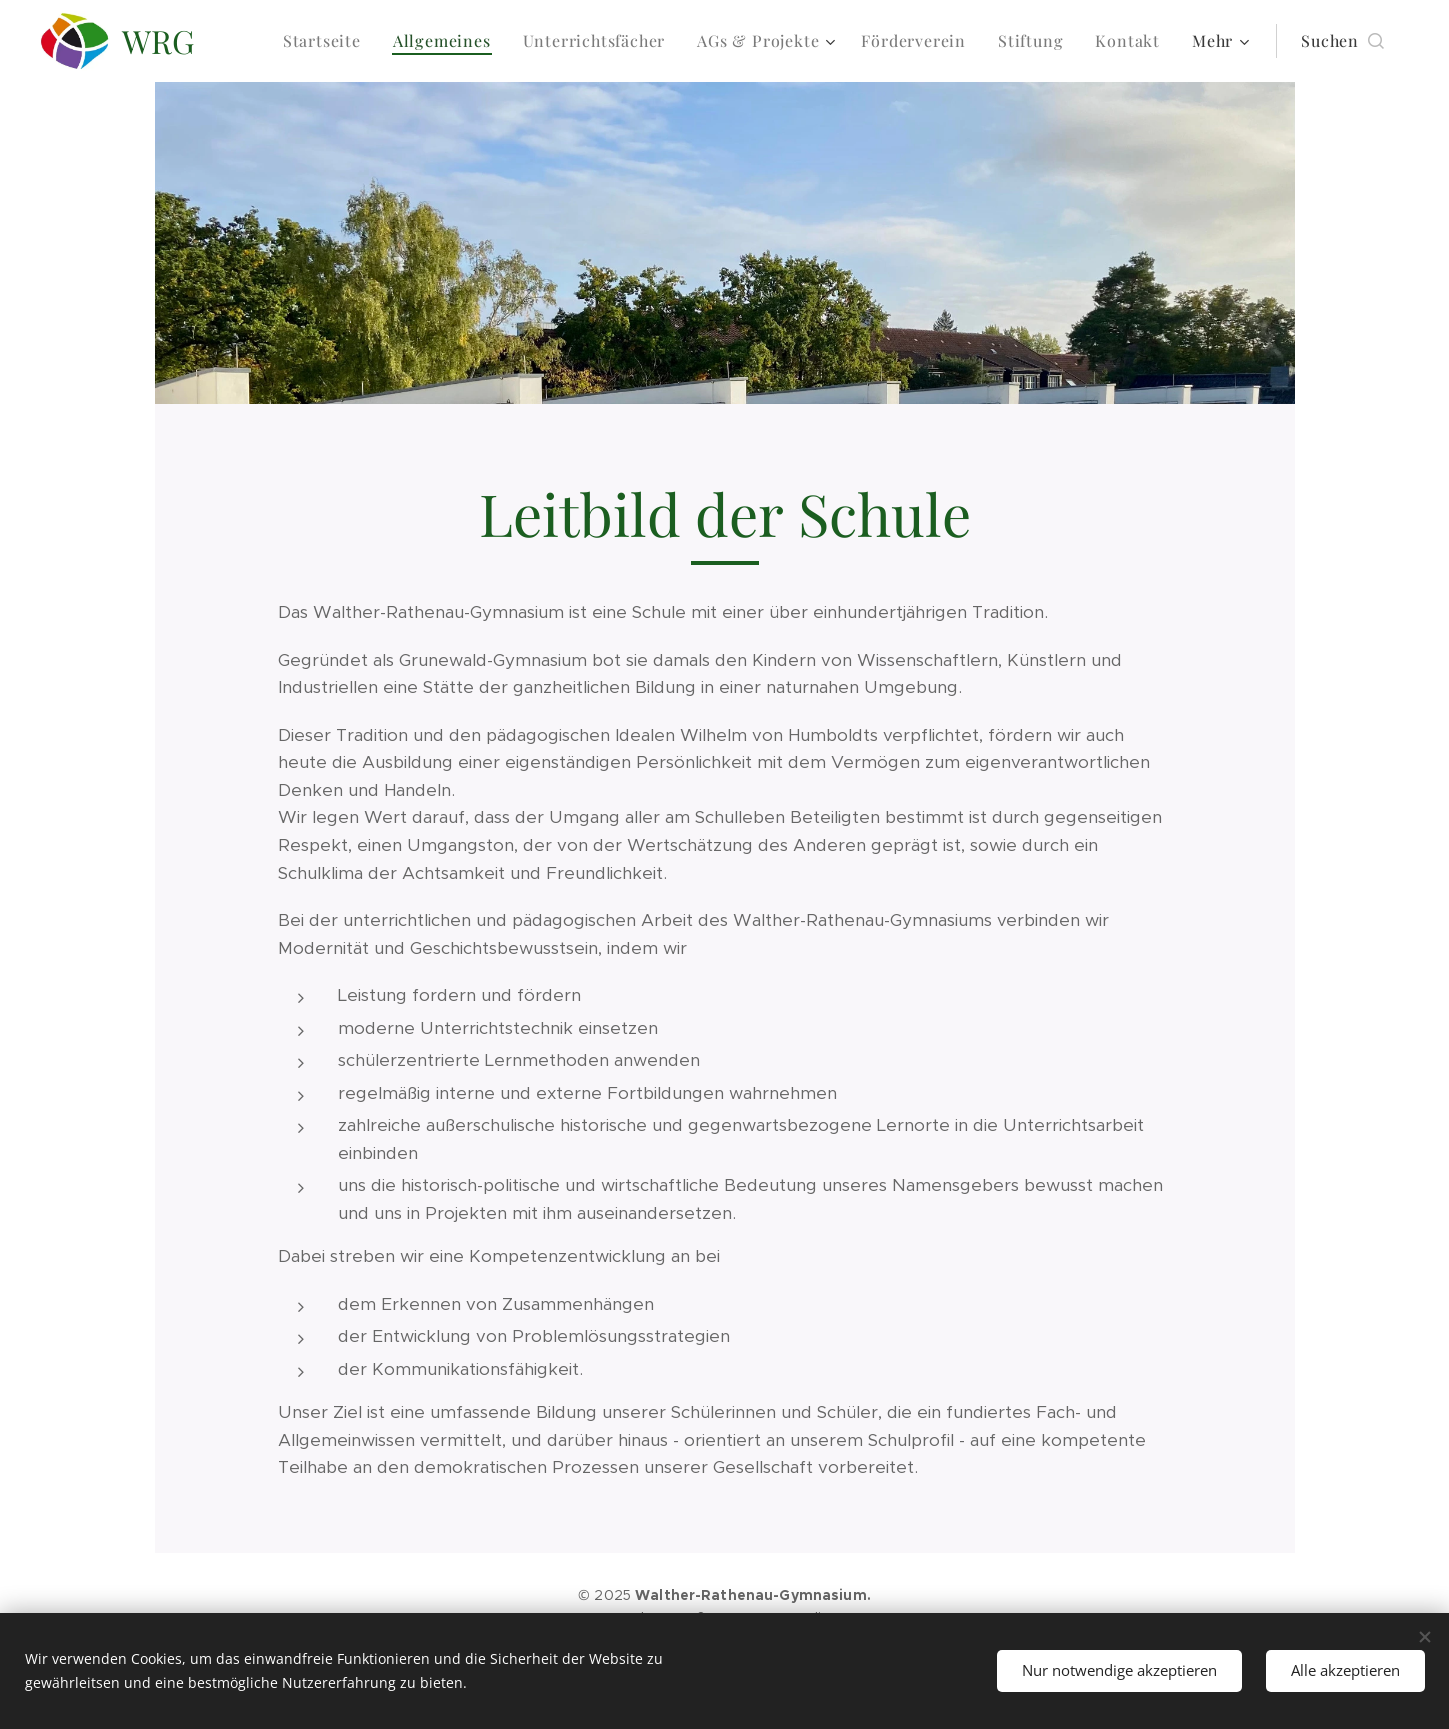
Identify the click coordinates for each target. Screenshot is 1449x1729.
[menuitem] (327, 41)
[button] (1342, 41)
